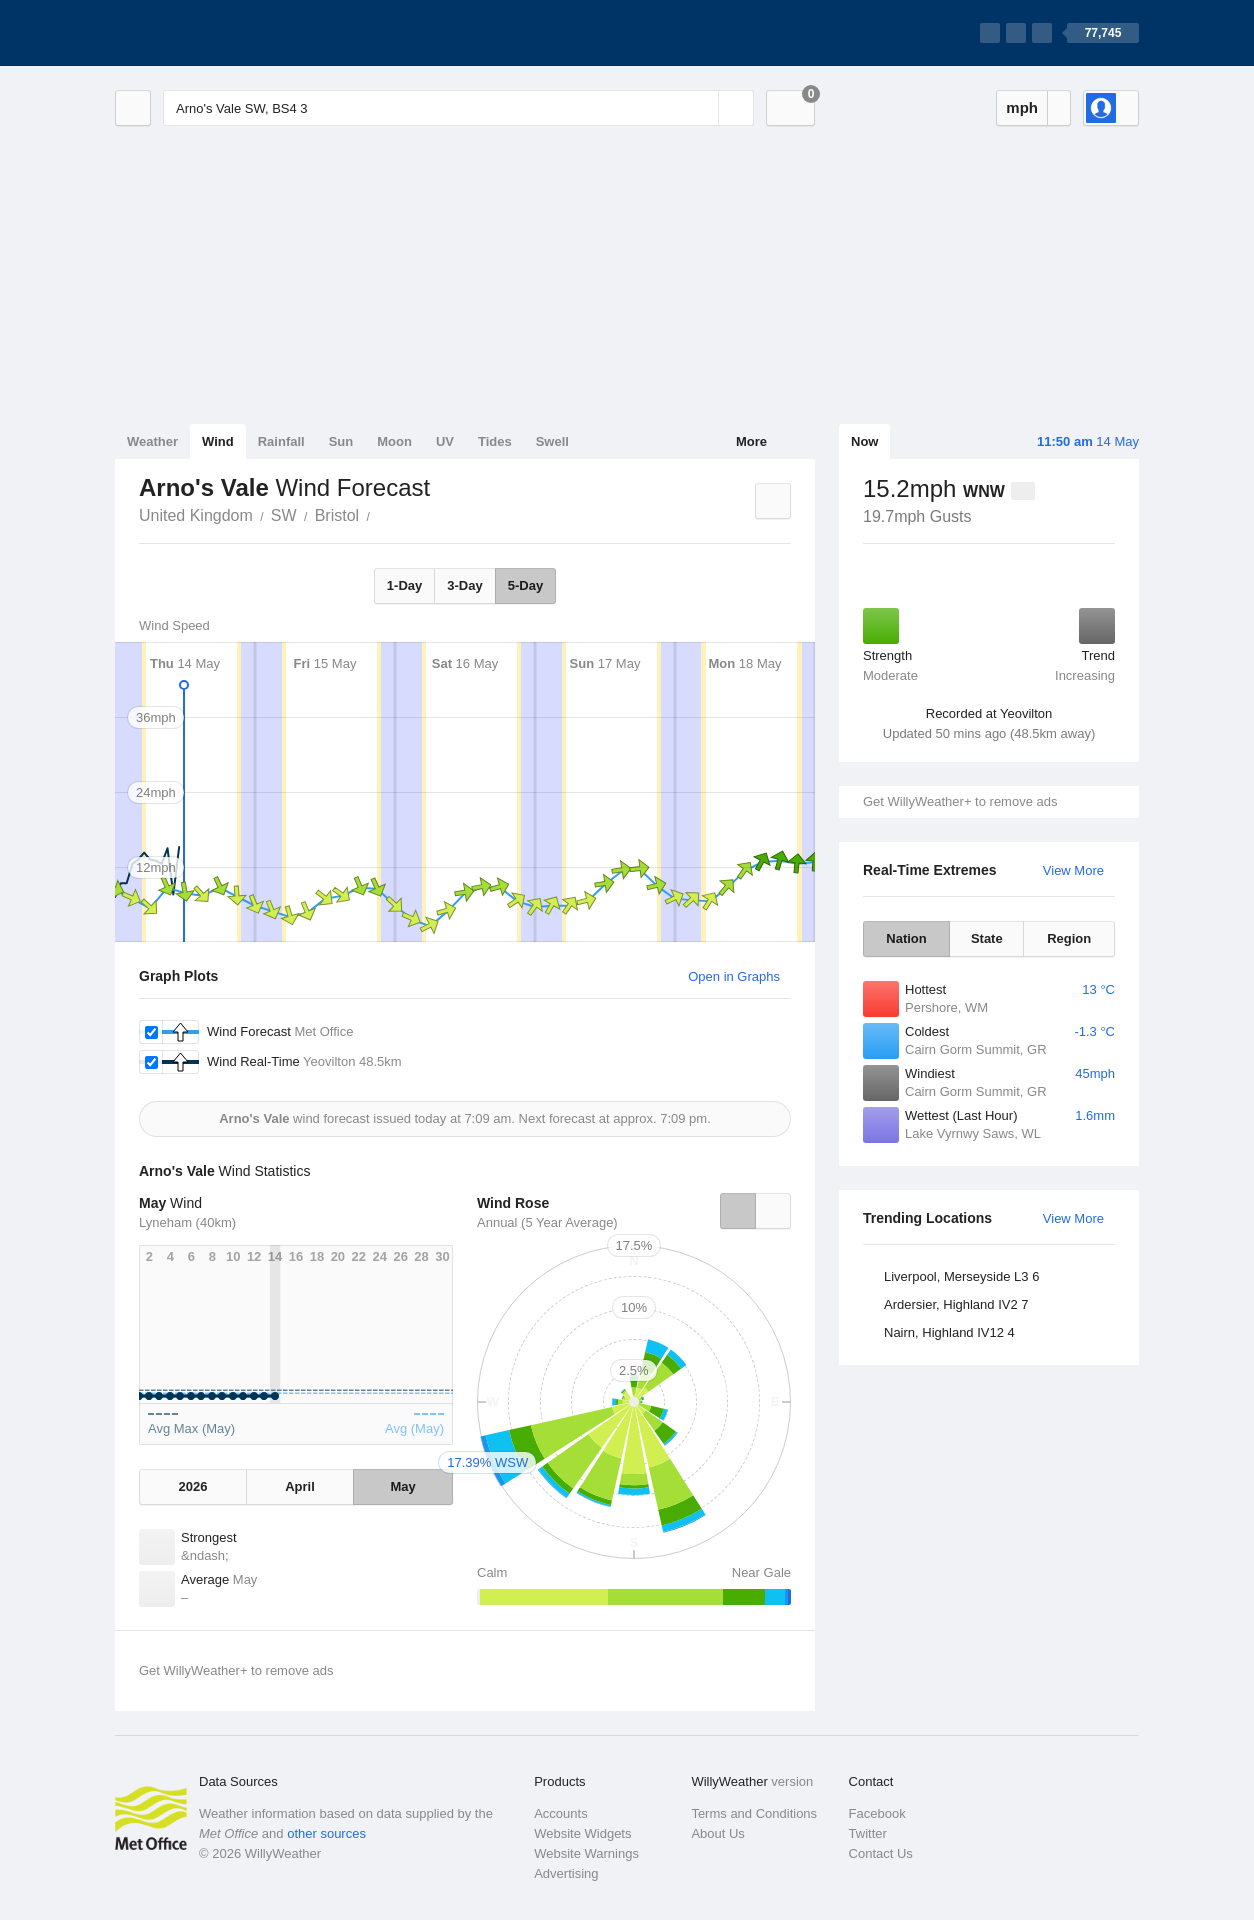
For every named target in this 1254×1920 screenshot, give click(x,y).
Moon (394, 441)
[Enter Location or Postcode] (458, 108)
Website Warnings (586, 1853)
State (987, 938)
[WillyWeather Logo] (209, 33)
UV (445, 441)
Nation (906, 938)
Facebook (877, 1813)
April (300, 1486)
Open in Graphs (734, 976)
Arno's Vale (381, 514)
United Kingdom (196, 515)
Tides (495, 441)
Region (1069, 938)
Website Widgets (582, 1833)
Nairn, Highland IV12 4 (949, 1332)
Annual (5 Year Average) (547, 1222)
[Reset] (701, 108)
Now (864, 441)
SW (284, 515)
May (402, 1486)
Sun (341, 441)
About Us (717, 1833)
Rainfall (281, 441)
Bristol (337, 515)
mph (1022, 107)
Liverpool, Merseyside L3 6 (961, 1276)
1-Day (404, 585)
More (751, 441)
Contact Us (881, 1853)
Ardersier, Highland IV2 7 (956, 1304)
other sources (326, 1833)
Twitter (868, 1833)
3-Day (464, 585)
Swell (552, 441)
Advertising (566, 1873)
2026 (192, 1486)
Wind (218, 441)
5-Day (525, 585)
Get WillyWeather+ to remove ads (960, 801)
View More (1073, 870)
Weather (152, 441)
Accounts (560, 1813)
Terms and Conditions (754, 1813)
